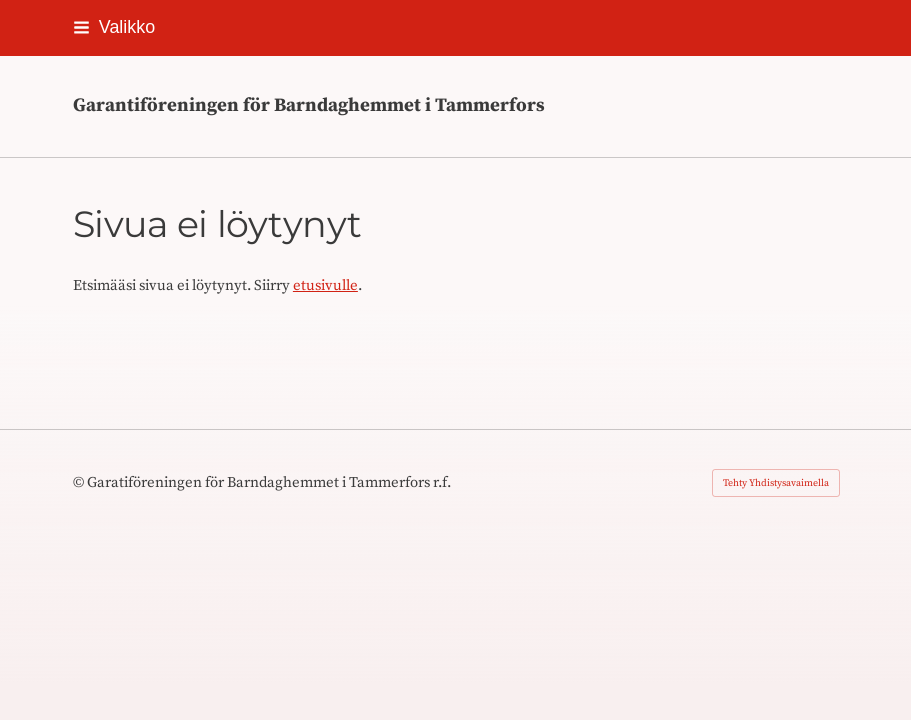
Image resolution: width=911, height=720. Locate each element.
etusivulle (325, 285)
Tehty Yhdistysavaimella (776, 483)
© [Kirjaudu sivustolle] (80, 482)
